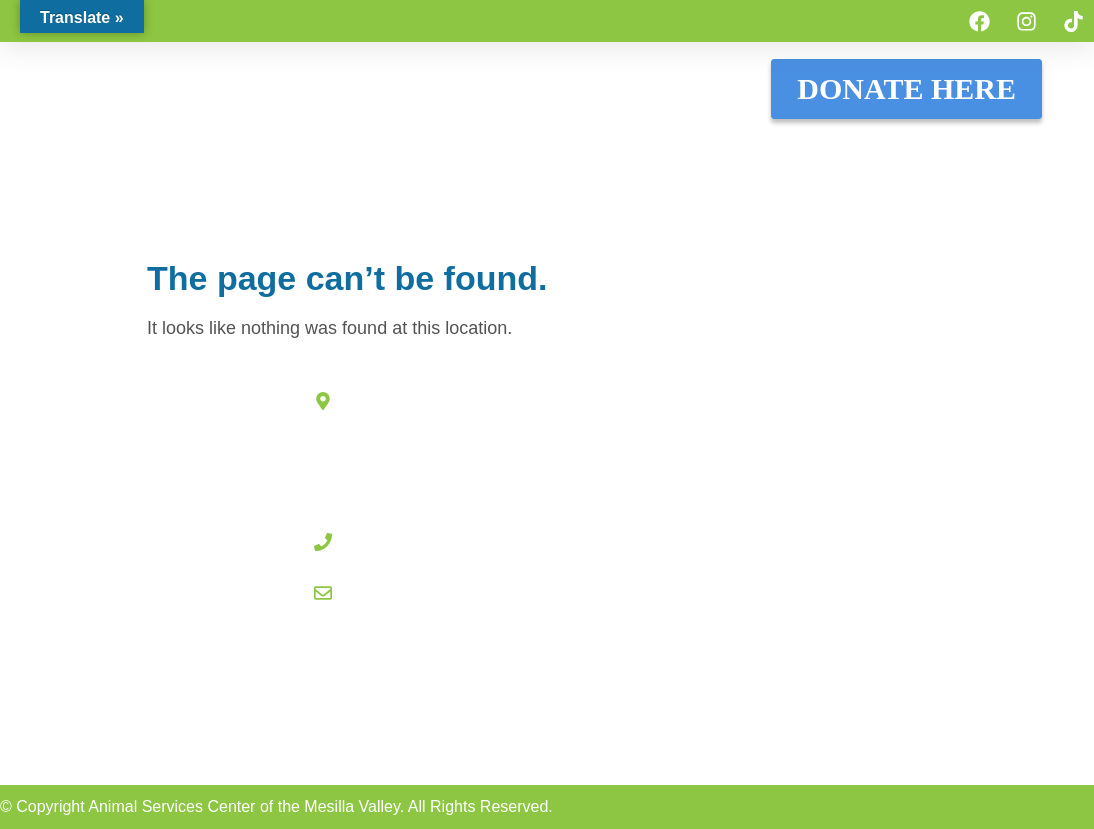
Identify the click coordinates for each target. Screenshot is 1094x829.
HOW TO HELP (558, 150)
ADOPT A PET (229, 150)
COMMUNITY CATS (714, 150)
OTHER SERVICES (612, 196)
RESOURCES (863, 150)
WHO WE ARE (993, 150)
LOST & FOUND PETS (392, 150)
